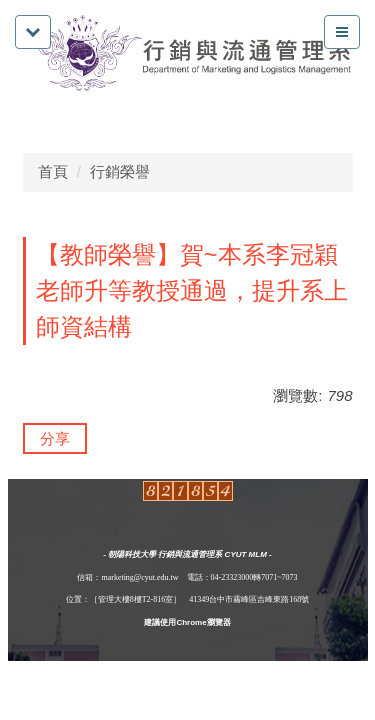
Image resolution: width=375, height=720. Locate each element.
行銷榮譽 (120, 171)
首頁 (53, 171)
